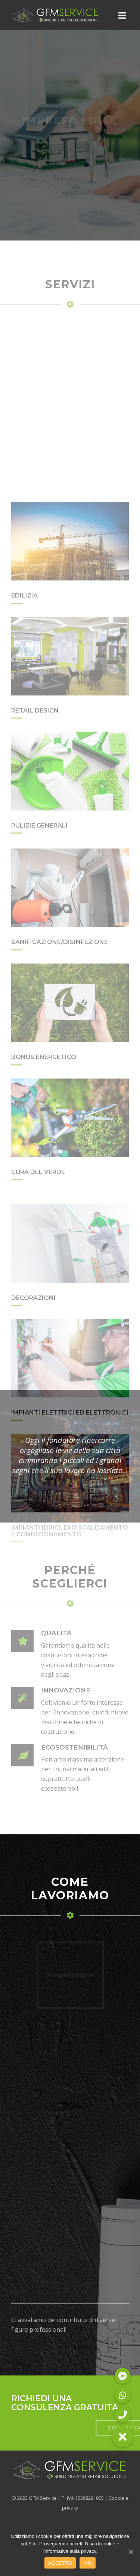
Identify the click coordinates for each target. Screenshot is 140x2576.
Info (87, 2563)
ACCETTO (60, 2563)
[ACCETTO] (130, 2551)
